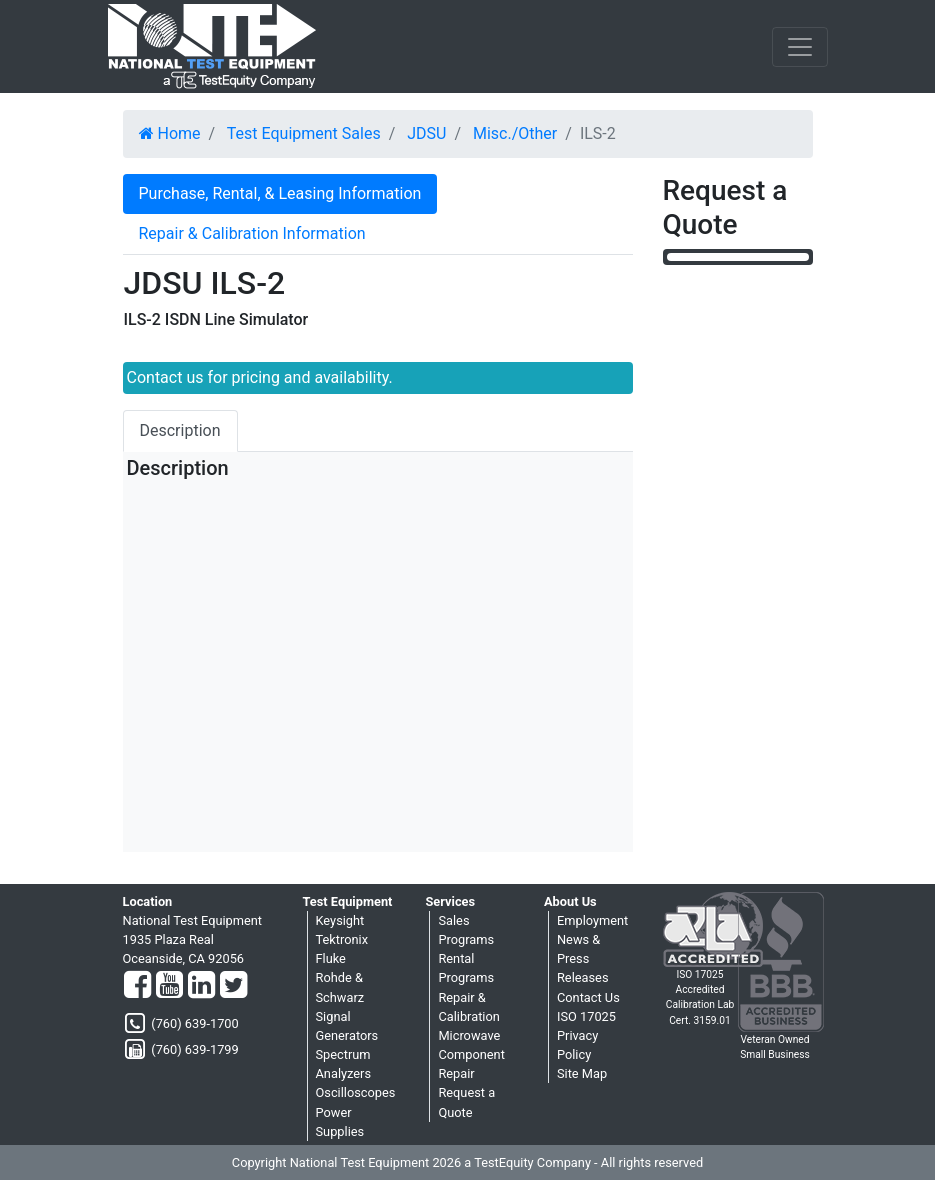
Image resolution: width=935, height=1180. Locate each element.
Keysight (340, 920)
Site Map (582, 1073)
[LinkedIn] (201, 986)
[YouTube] (169, 986)
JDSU (426, 133)
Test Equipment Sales (304, 133)
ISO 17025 (586, 1016)
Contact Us (588, 997)
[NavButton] (800, 47)
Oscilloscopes (356, 1092)
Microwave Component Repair (471, 1054)
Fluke (331, 958)
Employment (592, 920)
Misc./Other (515, 133)
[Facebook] (137, 986)
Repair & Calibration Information (252, 233)
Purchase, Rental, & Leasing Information (280, 193)
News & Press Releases (583, 958)
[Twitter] (233, 986)
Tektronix (342, 939)
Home (170, 133)
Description (180, 430)
